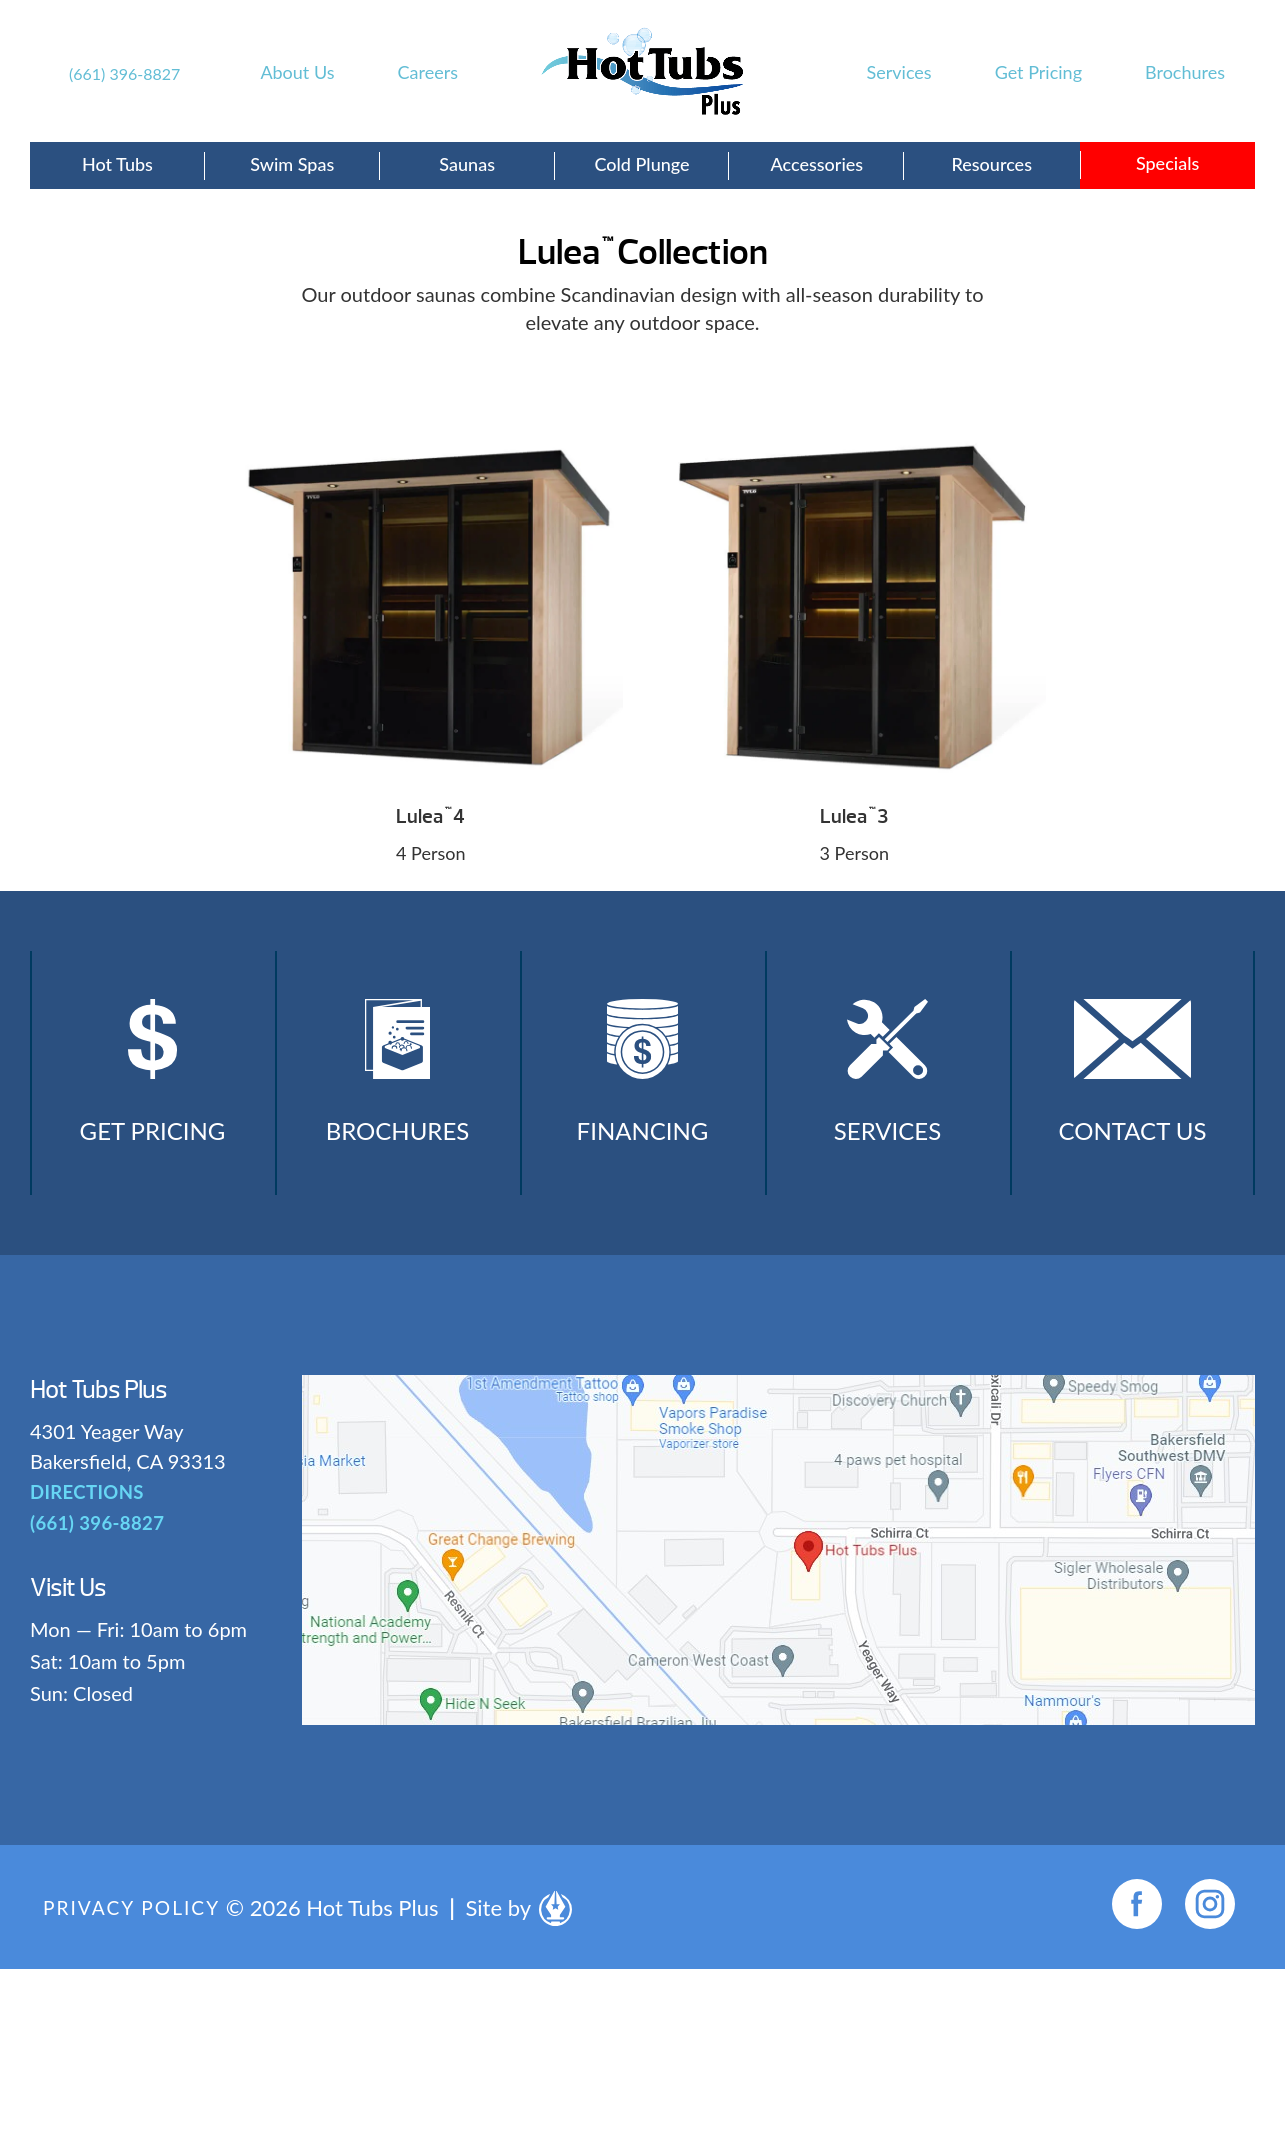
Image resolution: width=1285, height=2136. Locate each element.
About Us (297, 72)
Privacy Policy (135, 1925)
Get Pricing (1038, 72)
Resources (991, 164)
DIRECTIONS (85, 1510)
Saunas (467, 164)
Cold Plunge (641, 164)
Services (899, 72)
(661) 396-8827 (124, 73)
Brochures (1185, 72)
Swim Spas (292, 164)
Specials (1167, 163)
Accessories (817, 164)
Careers (428, 72)
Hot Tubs (117, 164)
